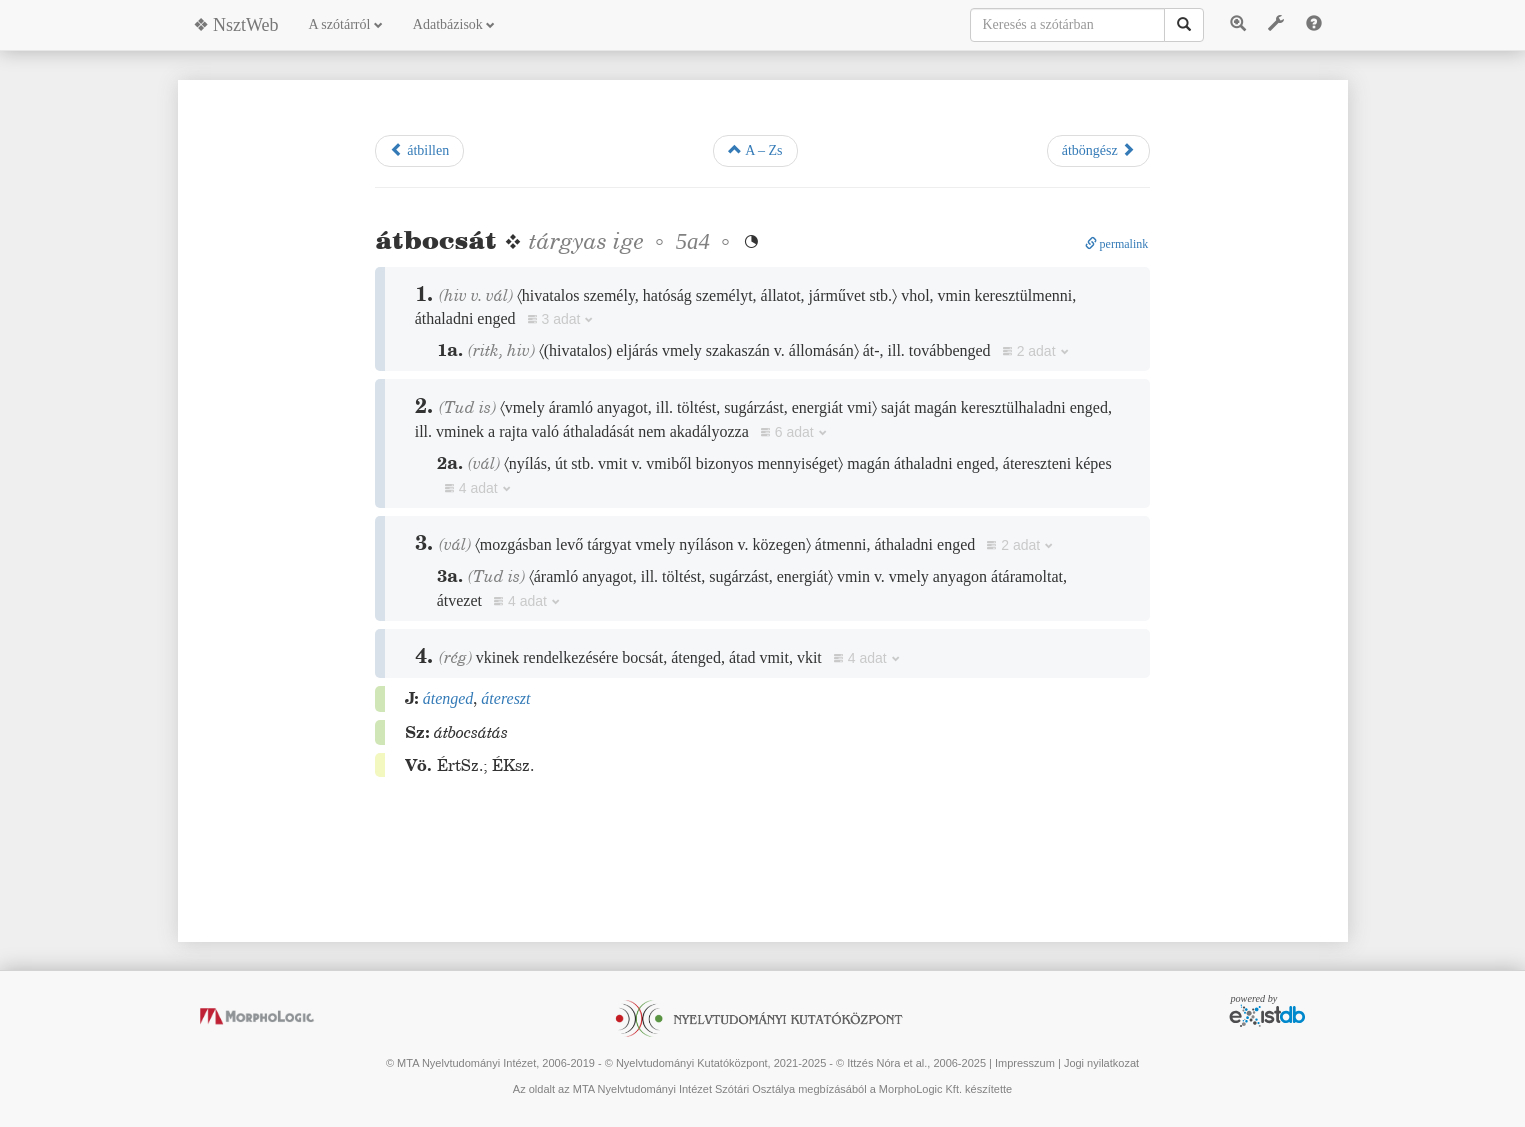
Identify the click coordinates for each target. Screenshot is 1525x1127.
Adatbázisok (454, 24)
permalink (1117, 244)
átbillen (420, 150)
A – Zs (755, 150)
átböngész (1098, 150)
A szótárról (346, 24)
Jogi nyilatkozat (1101, 1063)
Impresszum (1025, 1063)
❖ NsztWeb (236, 25)
